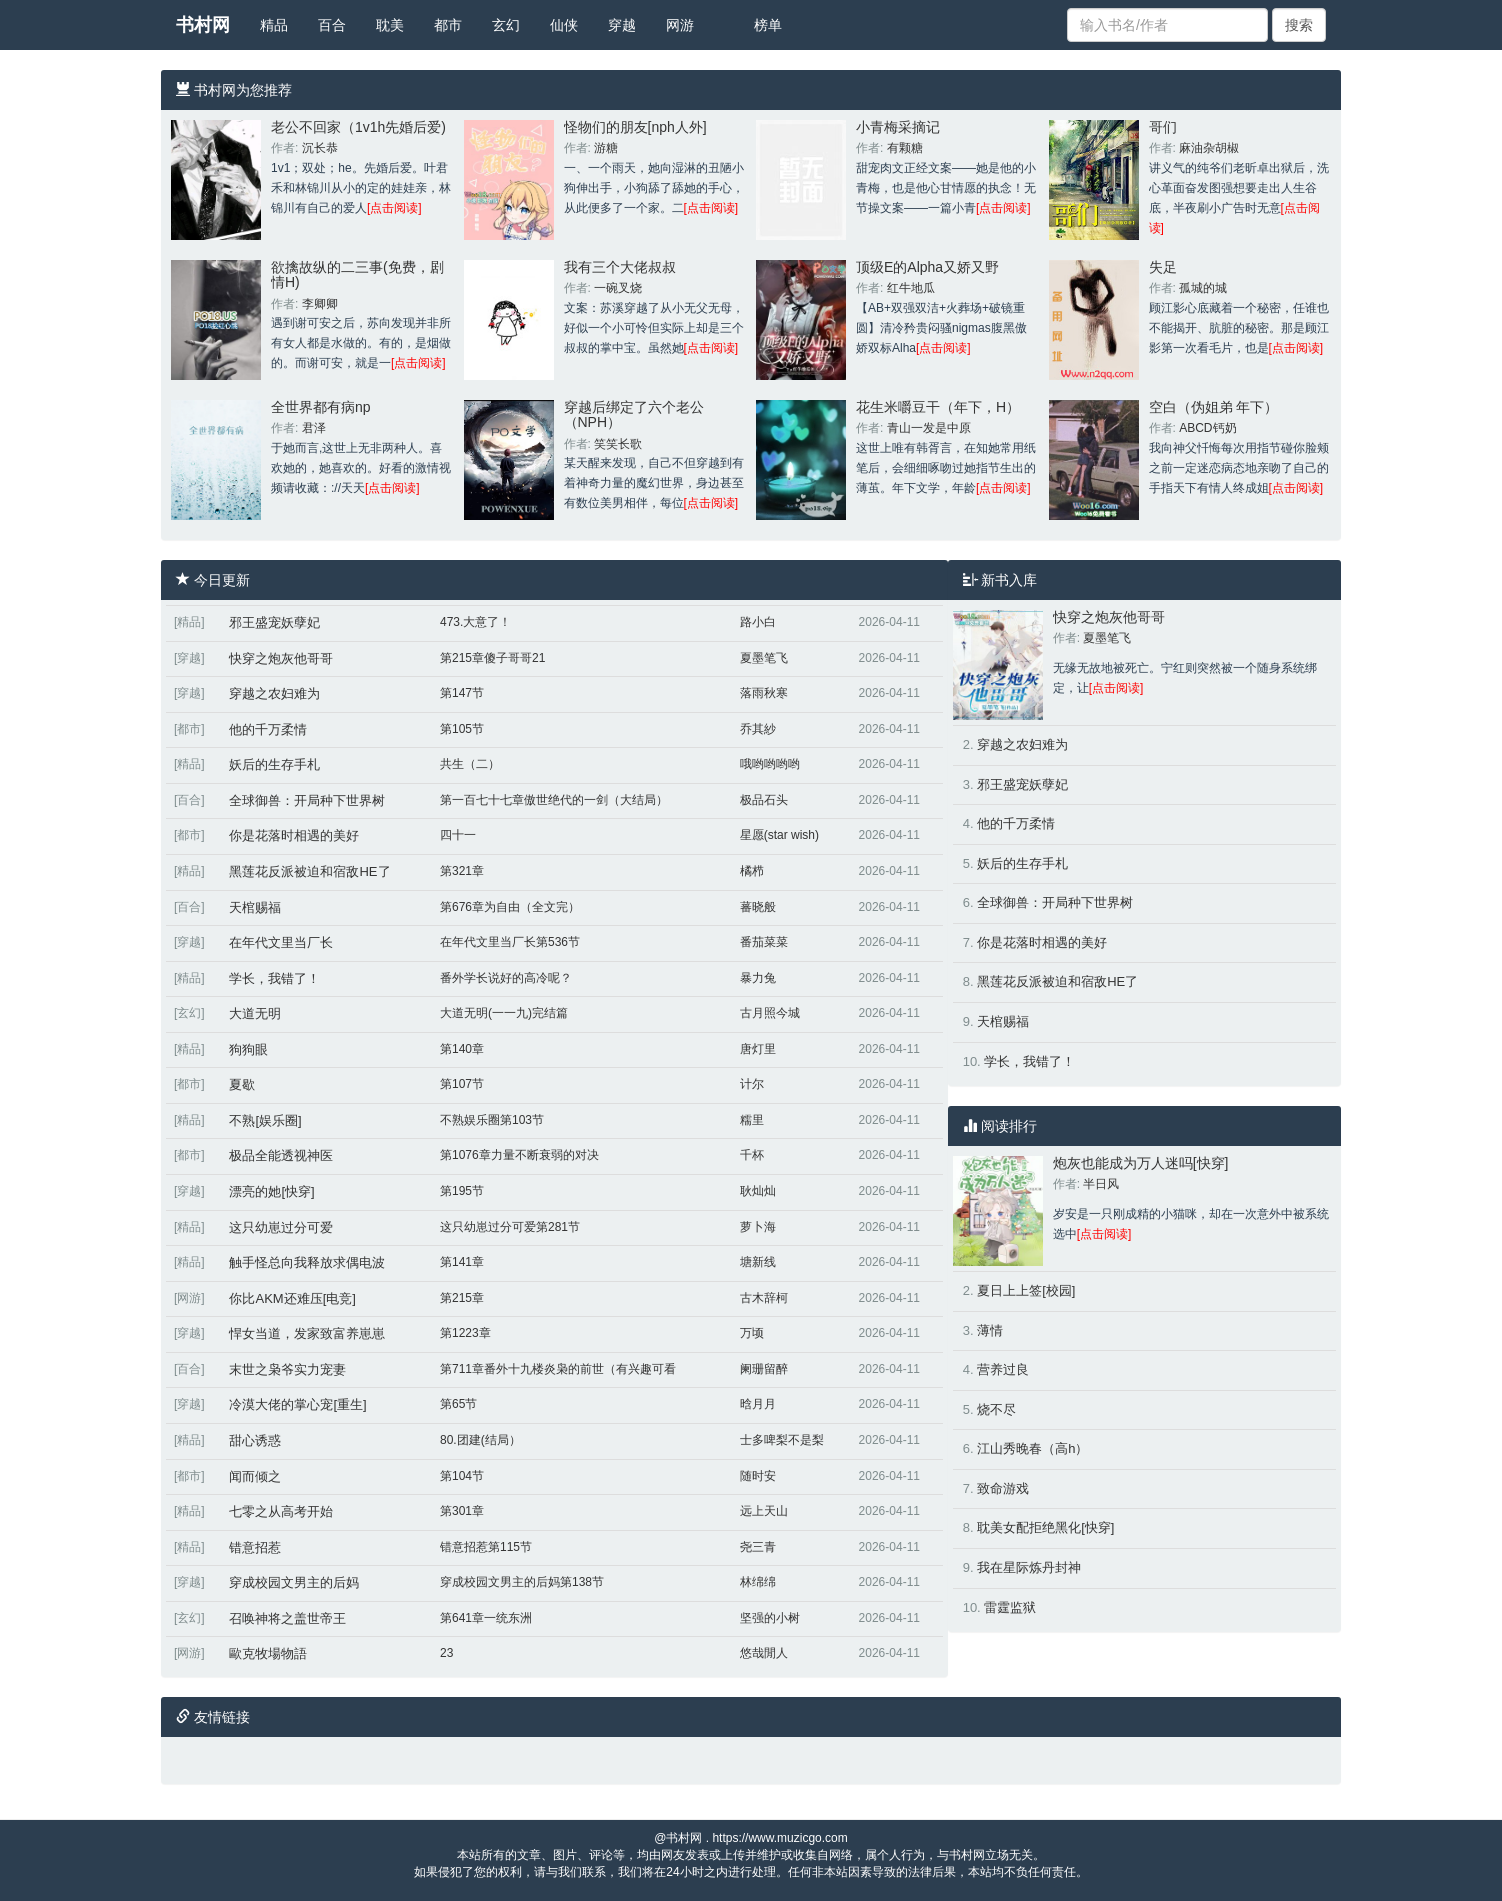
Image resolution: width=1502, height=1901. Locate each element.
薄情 (990, 1330)
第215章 (462, 1298)
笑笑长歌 (618, 444)
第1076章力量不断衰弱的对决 (519, 1155)
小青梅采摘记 (898, 127)
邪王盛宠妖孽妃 (274, 622)
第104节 (462, 1476)
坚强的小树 (770, 1618)
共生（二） (470, 764)
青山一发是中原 (929, 428)
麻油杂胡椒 (1209, 148)
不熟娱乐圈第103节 (492, 1120)
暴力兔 (758, 978)
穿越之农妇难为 (274, 693)
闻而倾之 (255, 1476)
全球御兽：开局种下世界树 (307, 800)
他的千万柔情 (268, 729)
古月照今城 (770, 1013)
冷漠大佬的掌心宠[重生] (297, 1404)
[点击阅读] (394, 208)
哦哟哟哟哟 (770, 764)
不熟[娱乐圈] (265, 1120)
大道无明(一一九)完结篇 (504, 1013)
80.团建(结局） (480, 1440)
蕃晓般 (758, 907)
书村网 (203, 25)
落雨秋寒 (764, 693)
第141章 (462, 1262)
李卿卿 (320, 304)
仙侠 (564, 25)
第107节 (462, 1084)
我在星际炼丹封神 (1029, 1567)
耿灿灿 (758, 1191)
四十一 (458, 835)
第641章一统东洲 (486, 1618)
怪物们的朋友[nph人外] (635, 127)
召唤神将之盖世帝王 (287, 1618)
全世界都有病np (321, 407)
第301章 (462, 1511)
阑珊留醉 (764, 1369)
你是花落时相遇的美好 (294, 835)
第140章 (462, 1049)
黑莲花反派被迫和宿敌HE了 (309, 871)
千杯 (752, 1155)
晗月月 (758, 1404)
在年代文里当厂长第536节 (510, 942)
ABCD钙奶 (1207, 428)
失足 (1163, 267)
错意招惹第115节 (486, 1547)
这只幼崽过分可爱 (281, 1227)
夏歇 (242, 1084)
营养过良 (1003, 1369)
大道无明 (255, 1013)
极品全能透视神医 (281, 1155)
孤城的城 (1203, 288)
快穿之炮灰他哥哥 (281, 658)
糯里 (752, 1120)
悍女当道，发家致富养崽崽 (307, 1333)
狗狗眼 (248, 1049)
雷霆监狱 (1010, 1607)
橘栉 (752, 871)
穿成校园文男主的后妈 (294, 1582)
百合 (332, 25)
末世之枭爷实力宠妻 (287, 1369)
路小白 (758, 622)
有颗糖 (905, 148)
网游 (680, 25)
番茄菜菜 (764, 942)
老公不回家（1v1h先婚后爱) (358, 127)
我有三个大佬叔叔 (620, 267)
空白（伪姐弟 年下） (1214, 407)
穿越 (622, 25)
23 (446, 1653)
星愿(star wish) (779, 835)
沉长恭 (320, 148)
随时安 (758, 1476)
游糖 (606, 148)
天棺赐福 (255, 907)
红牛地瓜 (911, 288)
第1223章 (465, 1333)
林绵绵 (758, 1582)
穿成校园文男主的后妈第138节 (522, 1582)
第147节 (462, 693)
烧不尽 (996, 1409)
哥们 (1163, 127)
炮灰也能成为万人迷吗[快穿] (1141, 1163)
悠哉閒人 (764, 1653)
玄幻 (506, 25)
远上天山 (764, 1511)
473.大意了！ (475, 622)
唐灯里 (758, 1049)
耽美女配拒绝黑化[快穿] (1045, 1527)
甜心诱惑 (255, 1440)
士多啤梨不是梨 (782, 1440)
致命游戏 (1003, 1488)
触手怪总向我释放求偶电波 (307, 1262)
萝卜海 (758, 1227)
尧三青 (758, 1547)
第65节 (458, 1404)
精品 (274, 25)
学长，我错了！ (274, 978)
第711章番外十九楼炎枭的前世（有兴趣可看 (558, 1369)
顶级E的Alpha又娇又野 (927, 267)
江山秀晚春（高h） (1032, 1448)
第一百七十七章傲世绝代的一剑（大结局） (554, 800)
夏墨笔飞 (764, 658)
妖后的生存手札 (274, 764)
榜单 (768, 25)
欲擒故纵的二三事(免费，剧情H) (357, 274)
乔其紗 (758, 729)
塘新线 (758, 1262)
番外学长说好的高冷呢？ (506, 978)
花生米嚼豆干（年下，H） (938, 407)
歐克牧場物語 (268, 1653)
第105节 (462, 729)
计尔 (752, 1084)
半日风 (1101, 1184)
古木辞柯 (764, 1298)
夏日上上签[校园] (1026, 1290)
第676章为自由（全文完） (510, 907)
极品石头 (764, 800)
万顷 (752, 1333)
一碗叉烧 (618, 288)
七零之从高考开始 (281, 1511)
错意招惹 (255, 1547)
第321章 (462, 871)
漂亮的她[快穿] (271, 1191)
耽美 (390, 25)
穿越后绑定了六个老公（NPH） (634, 414)
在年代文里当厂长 (281, 942)
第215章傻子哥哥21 (492, 658)
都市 (448, 25)
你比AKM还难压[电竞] (292, 1298)
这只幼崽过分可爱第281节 (510, 1227)
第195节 (462, 1191)
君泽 (314, 428)
